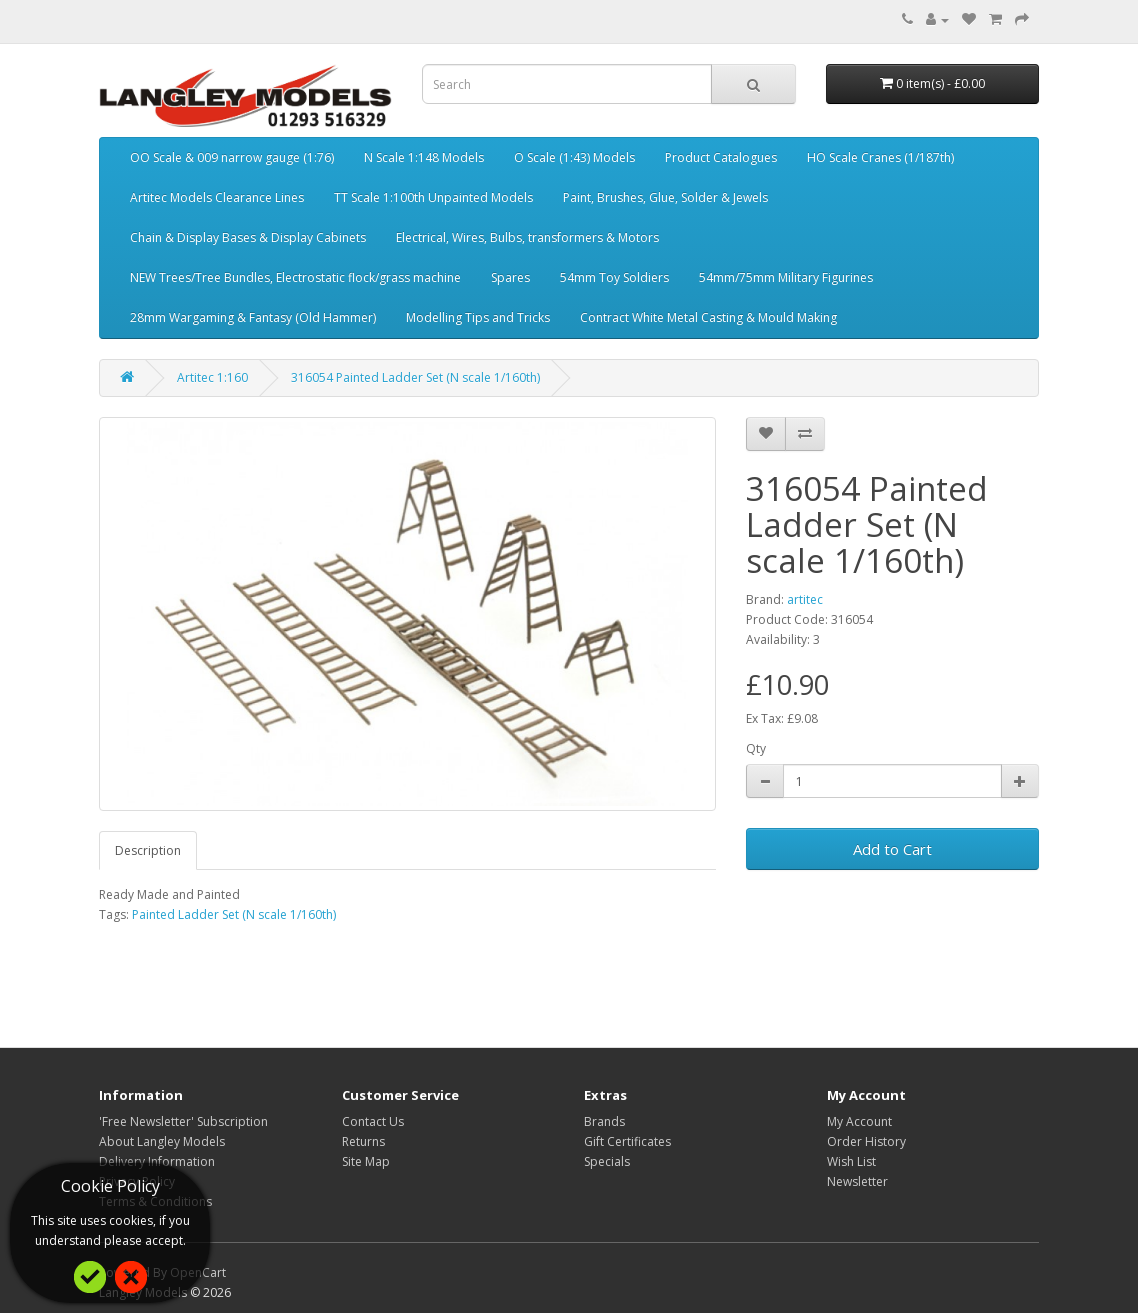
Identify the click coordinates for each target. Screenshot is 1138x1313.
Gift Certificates (627, 1141)
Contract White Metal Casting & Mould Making (708, 317)
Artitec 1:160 (212, 377)
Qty (756, 748)
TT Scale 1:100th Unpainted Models (433, 197)
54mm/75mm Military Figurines (786, 277)
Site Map (366, 1161)
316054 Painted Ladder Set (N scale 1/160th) (415, 377)
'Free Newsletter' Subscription (183, 1121)
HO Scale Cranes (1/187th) (880, 157)
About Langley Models (162, 1141)
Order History (866, 1141)
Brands (604, 1121)
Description (148, 850)
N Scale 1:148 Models (424, 157)
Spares (510, 277)
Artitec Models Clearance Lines (217, 197)
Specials (607, 1161)
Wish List (851, 1161)
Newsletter (857, 1181)
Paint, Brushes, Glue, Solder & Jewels (665, 197)
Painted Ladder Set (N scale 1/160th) (234, 914)
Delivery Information (157, 1161)
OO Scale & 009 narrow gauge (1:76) (232, 157)
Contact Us (373, 1121)
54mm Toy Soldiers (614, 277)
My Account (859, 1121)
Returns (363, 1141)
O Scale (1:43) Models (574, 157)
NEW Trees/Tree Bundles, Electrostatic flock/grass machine (295, 277)
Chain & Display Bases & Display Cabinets (248, 237)
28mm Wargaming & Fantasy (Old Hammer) (253, 317)
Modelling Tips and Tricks (478, 317)
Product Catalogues (721, 157)
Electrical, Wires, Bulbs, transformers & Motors (527, 237)
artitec (805, 599)
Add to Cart (892, 849)
